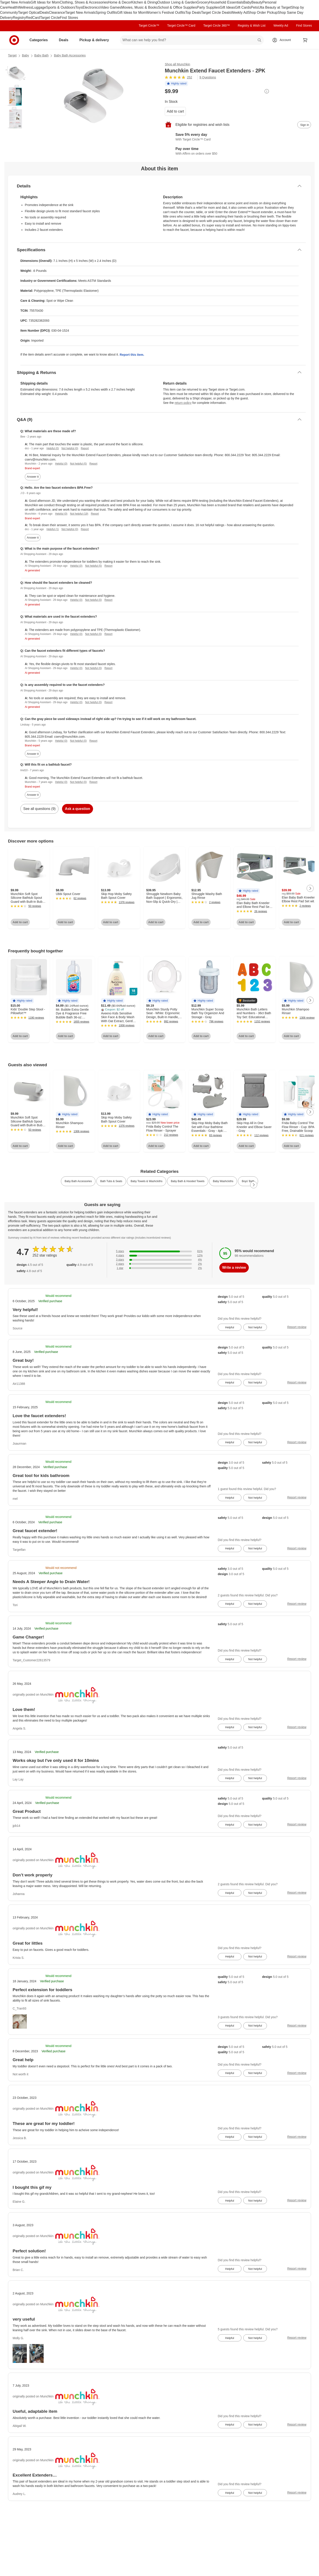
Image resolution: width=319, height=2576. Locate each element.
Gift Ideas (227, 7)
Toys (78, 7)
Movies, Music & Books (139, 7)
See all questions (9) (39, 809)
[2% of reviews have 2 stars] (159, 1264)
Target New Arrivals (15, 2)
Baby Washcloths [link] (223, 1181)
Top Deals (193, 12)
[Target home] (14, 40)
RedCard (33, 17)
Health (13, 7)
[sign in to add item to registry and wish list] (304, 124)
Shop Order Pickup (263, 12)
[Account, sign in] (283, 40)
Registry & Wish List (251, 25)
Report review (296, 1327)
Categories (40, 40)
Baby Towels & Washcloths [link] (146, 1181)
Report (85, 448)
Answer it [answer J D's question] (33, 537)
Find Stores (69, 17)
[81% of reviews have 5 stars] (159, 1251)
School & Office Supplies (177, 7)
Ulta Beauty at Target (274, 7)
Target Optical (29, 12)
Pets (254, 7)
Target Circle (50, 17)
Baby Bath (41, 55)
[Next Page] (310, 888)
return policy (183, 403)
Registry (19, 17)
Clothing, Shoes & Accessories (84, 2)
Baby (247, 2)
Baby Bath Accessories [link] (78, 1181)
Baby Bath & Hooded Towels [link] (187, 1181)
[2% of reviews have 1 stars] (159, 1268)
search (259, 40)
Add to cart (175, 111)
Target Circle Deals (216, 12)
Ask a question (77, 809)
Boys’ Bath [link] (248, 1181)
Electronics (91, 7)
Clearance (57, 12)
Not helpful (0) (69, 448)
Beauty (257, 2)
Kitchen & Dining (144, 2)
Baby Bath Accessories (70, 55)
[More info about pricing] (266, 91)
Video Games (110, 7)
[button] (176, 84)
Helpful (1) (53, 529)
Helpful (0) (53, 448)
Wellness (25, 7)
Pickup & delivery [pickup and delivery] (95, 40)
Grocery (203, 2)
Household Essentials (226, 2)
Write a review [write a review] (234, 1267)
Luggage (39, 7)
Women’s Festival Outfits (165, 12)
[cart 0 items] (305, 40)
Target (12, 55)
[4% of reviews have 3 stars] (159, 1260)
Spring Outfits (106, 12)
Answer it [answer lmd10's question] (33, 794)
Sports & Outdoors (60, 7)
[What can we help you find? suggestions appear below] (192, 40)
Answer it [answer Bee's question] (33, 476)
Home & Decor (119, 2)
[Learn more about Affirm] (238, 151)
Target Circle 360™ (216, 25)
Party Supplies (208, 7)
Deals (44, 12)
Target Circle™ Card (181, 25)
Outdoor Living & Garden (177, 2)
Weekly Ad (239, 12)
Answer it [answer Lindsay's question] (33, 753)
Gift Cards (243, 7)
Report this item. (132, 354)
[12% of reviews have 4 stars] (159, 1255)
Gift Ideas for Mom (45, 2)
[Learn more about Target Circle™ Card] (238, 137)
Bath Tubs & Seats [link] (111, 1181)
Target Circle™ (149, 25)
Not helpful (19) (79, 513)
